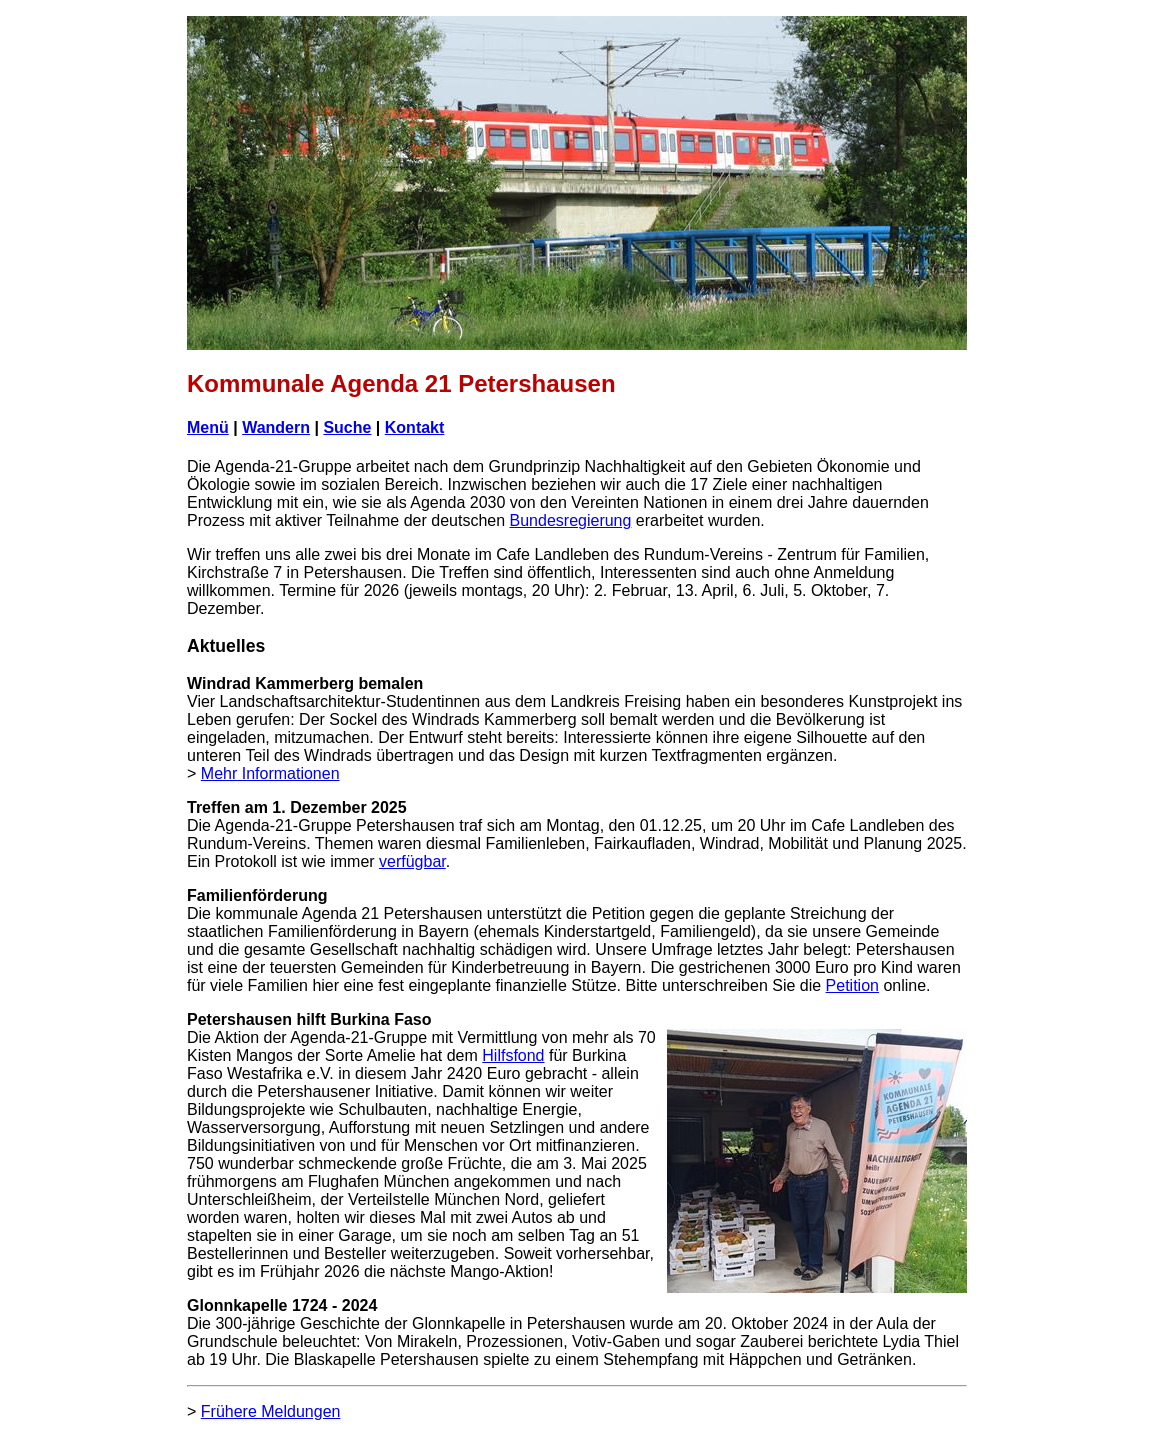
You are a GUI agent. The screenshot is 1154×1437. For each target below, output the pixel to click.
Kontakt (415, 427)
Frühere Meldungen (271, 1411)
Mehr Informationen (270, 773)
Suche (347, 427)
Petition (852, 985)
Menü (208, 427)
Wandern (276, 427)
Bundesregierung (571, 520)
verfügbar (412, 861)
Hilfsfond (513, 1055)
